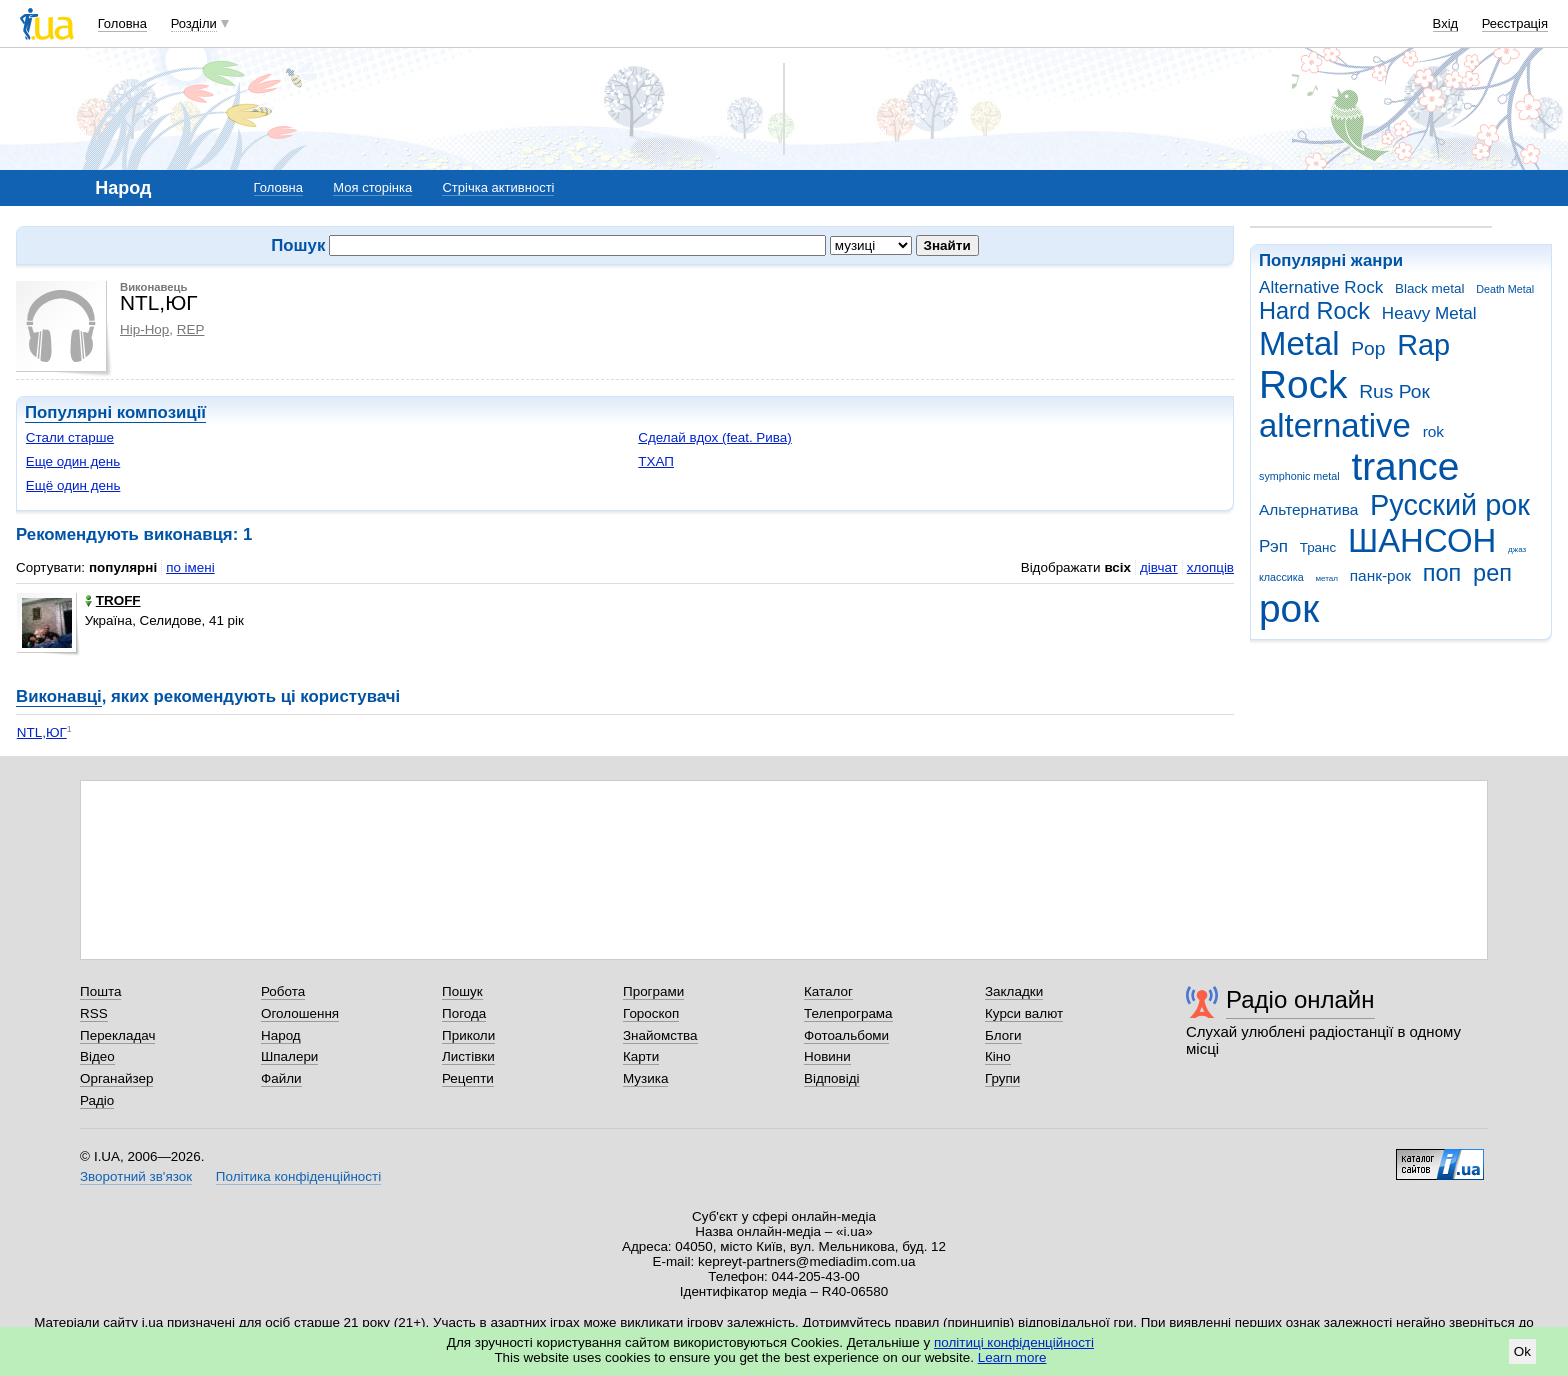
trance (1405, 466)
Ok (1522, 1351)
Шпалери (289, 1056)
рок (1289, 608)
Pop (1368, 348)
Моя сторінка (372, 187)
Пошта (100, 991)
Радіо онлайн (1300, 999)
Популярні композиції (115, 412)
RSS (94, 1013)
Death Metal (1505, 289)
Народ (281, 1035)
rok (1433, 431)
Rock (1303, 384)
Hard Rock (1314, 311)
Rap (1423, 345)
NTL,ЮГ (42, 732)
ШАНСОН (1422, 540)
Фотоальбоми (846, 1035)
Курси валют (1024, 1013)
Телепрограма (848, 1013)
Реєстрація (1515, 23)
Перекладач (117, 1035)
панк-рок (1380, 575)
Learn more (1012, 1357)
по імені (190, 567)
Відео (97, 1056)
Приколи (468, 1035)
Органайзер (116, 1078)
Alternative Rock (1321, 287)
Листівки (468, 1056)
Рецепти (468, 1078)
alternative (1335, 425)
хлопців (1210, 567)
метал (1326, 578)
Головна (122, 23)
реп (1492, 573)
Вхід (1446, 23)
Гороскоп (651, 1013)
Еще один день (73, 461)
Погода (464, 1013)
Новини (827, 1056)
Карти (641, 1056)
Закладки (1014, 991)
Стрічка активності (498, 187)
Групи (1002, 1078)
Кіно (998, 1056)
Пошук (462, 991)
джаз (1517, 549)
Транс (1318, 547)
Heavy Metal (1429, 313)
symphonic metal (1299, 476)
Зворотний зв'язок (136, 1176)
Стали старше (70, 437)
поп (1442, 573)
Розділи (194, 23)
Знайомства (660, 1035)
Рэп (1273, 546)
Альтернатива (1308, 509)
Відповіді (832, 1078)
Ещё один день (73, 485)
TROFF (113, 600)
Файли (281, 1078)
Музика (645, 1078)
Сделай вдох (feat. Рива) (715, 437)
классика (1281, 577)
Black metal (1429, 288)
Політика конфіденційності (298, 1176)
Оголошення (300, 1013)
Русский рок (1450, 505)
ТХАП (656, 461)
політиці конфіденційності (1014, 1342)
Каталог (828, 991)
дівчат (1159, 567)
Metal (1299, 343)
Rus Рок (1394, 391)
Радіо (97, 1100)
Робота (283, 991)
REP (191, 329)
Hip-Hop (144, 329)
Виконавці (59, 696)
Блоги (1003, 1035)
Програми (653, 991)
